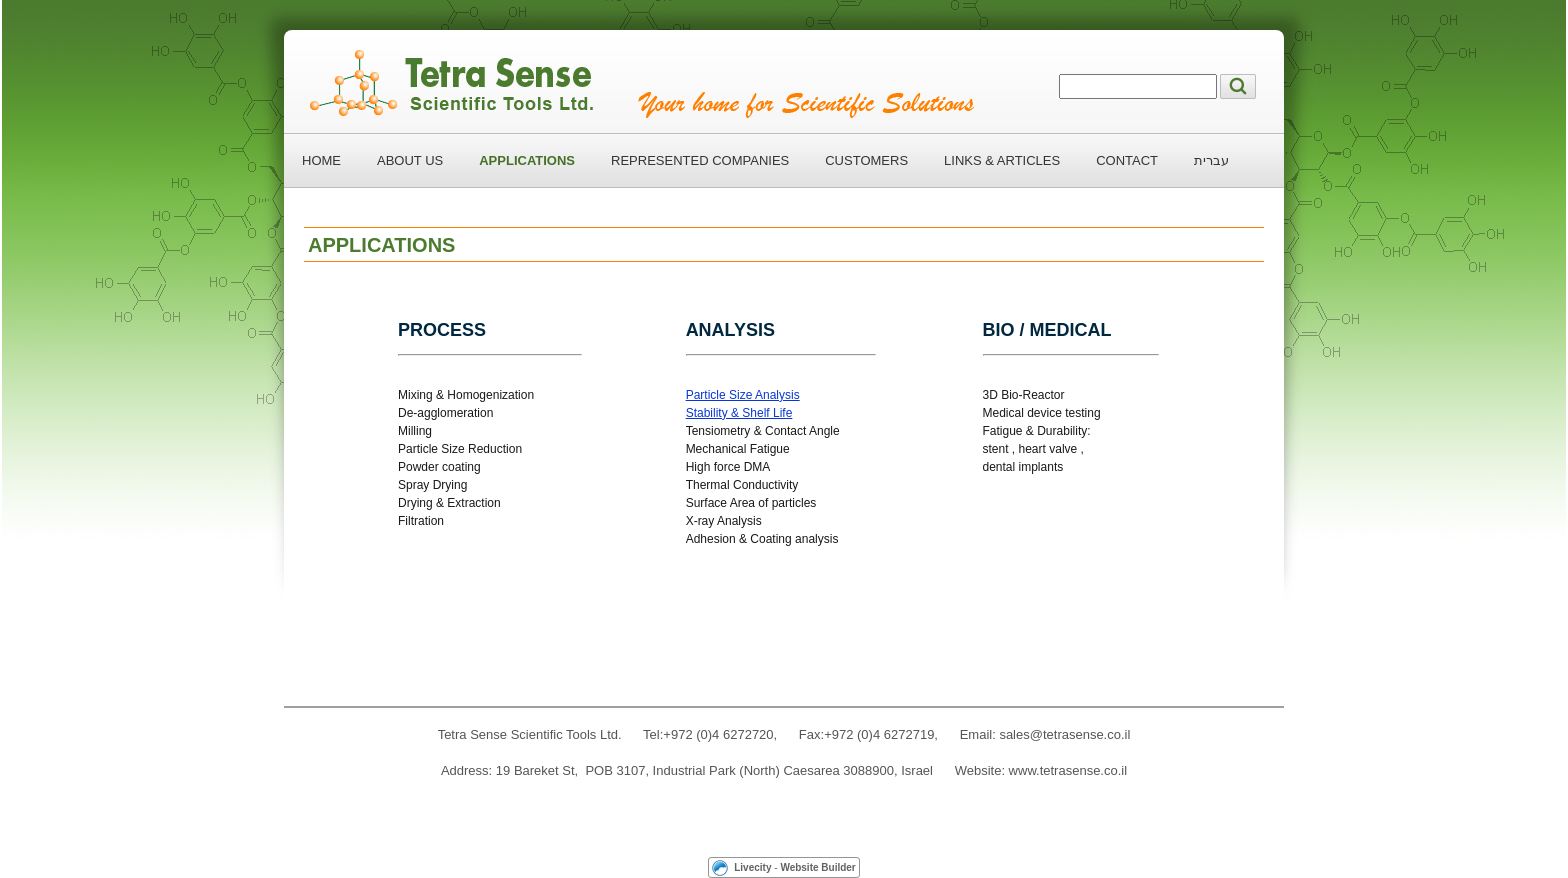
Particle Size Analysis (743, 395)
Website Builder (817, 867)
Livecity (752, 867)
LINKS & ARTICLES (1002, 160)
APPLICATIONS (527, 160)
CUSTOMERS (866, 160)
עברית (1211, 160)
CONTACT (1127, 160)
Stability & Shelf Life (739, 413)
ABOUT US (410, 160)
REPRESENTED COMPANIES (700, 160)
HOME (321, 160)
